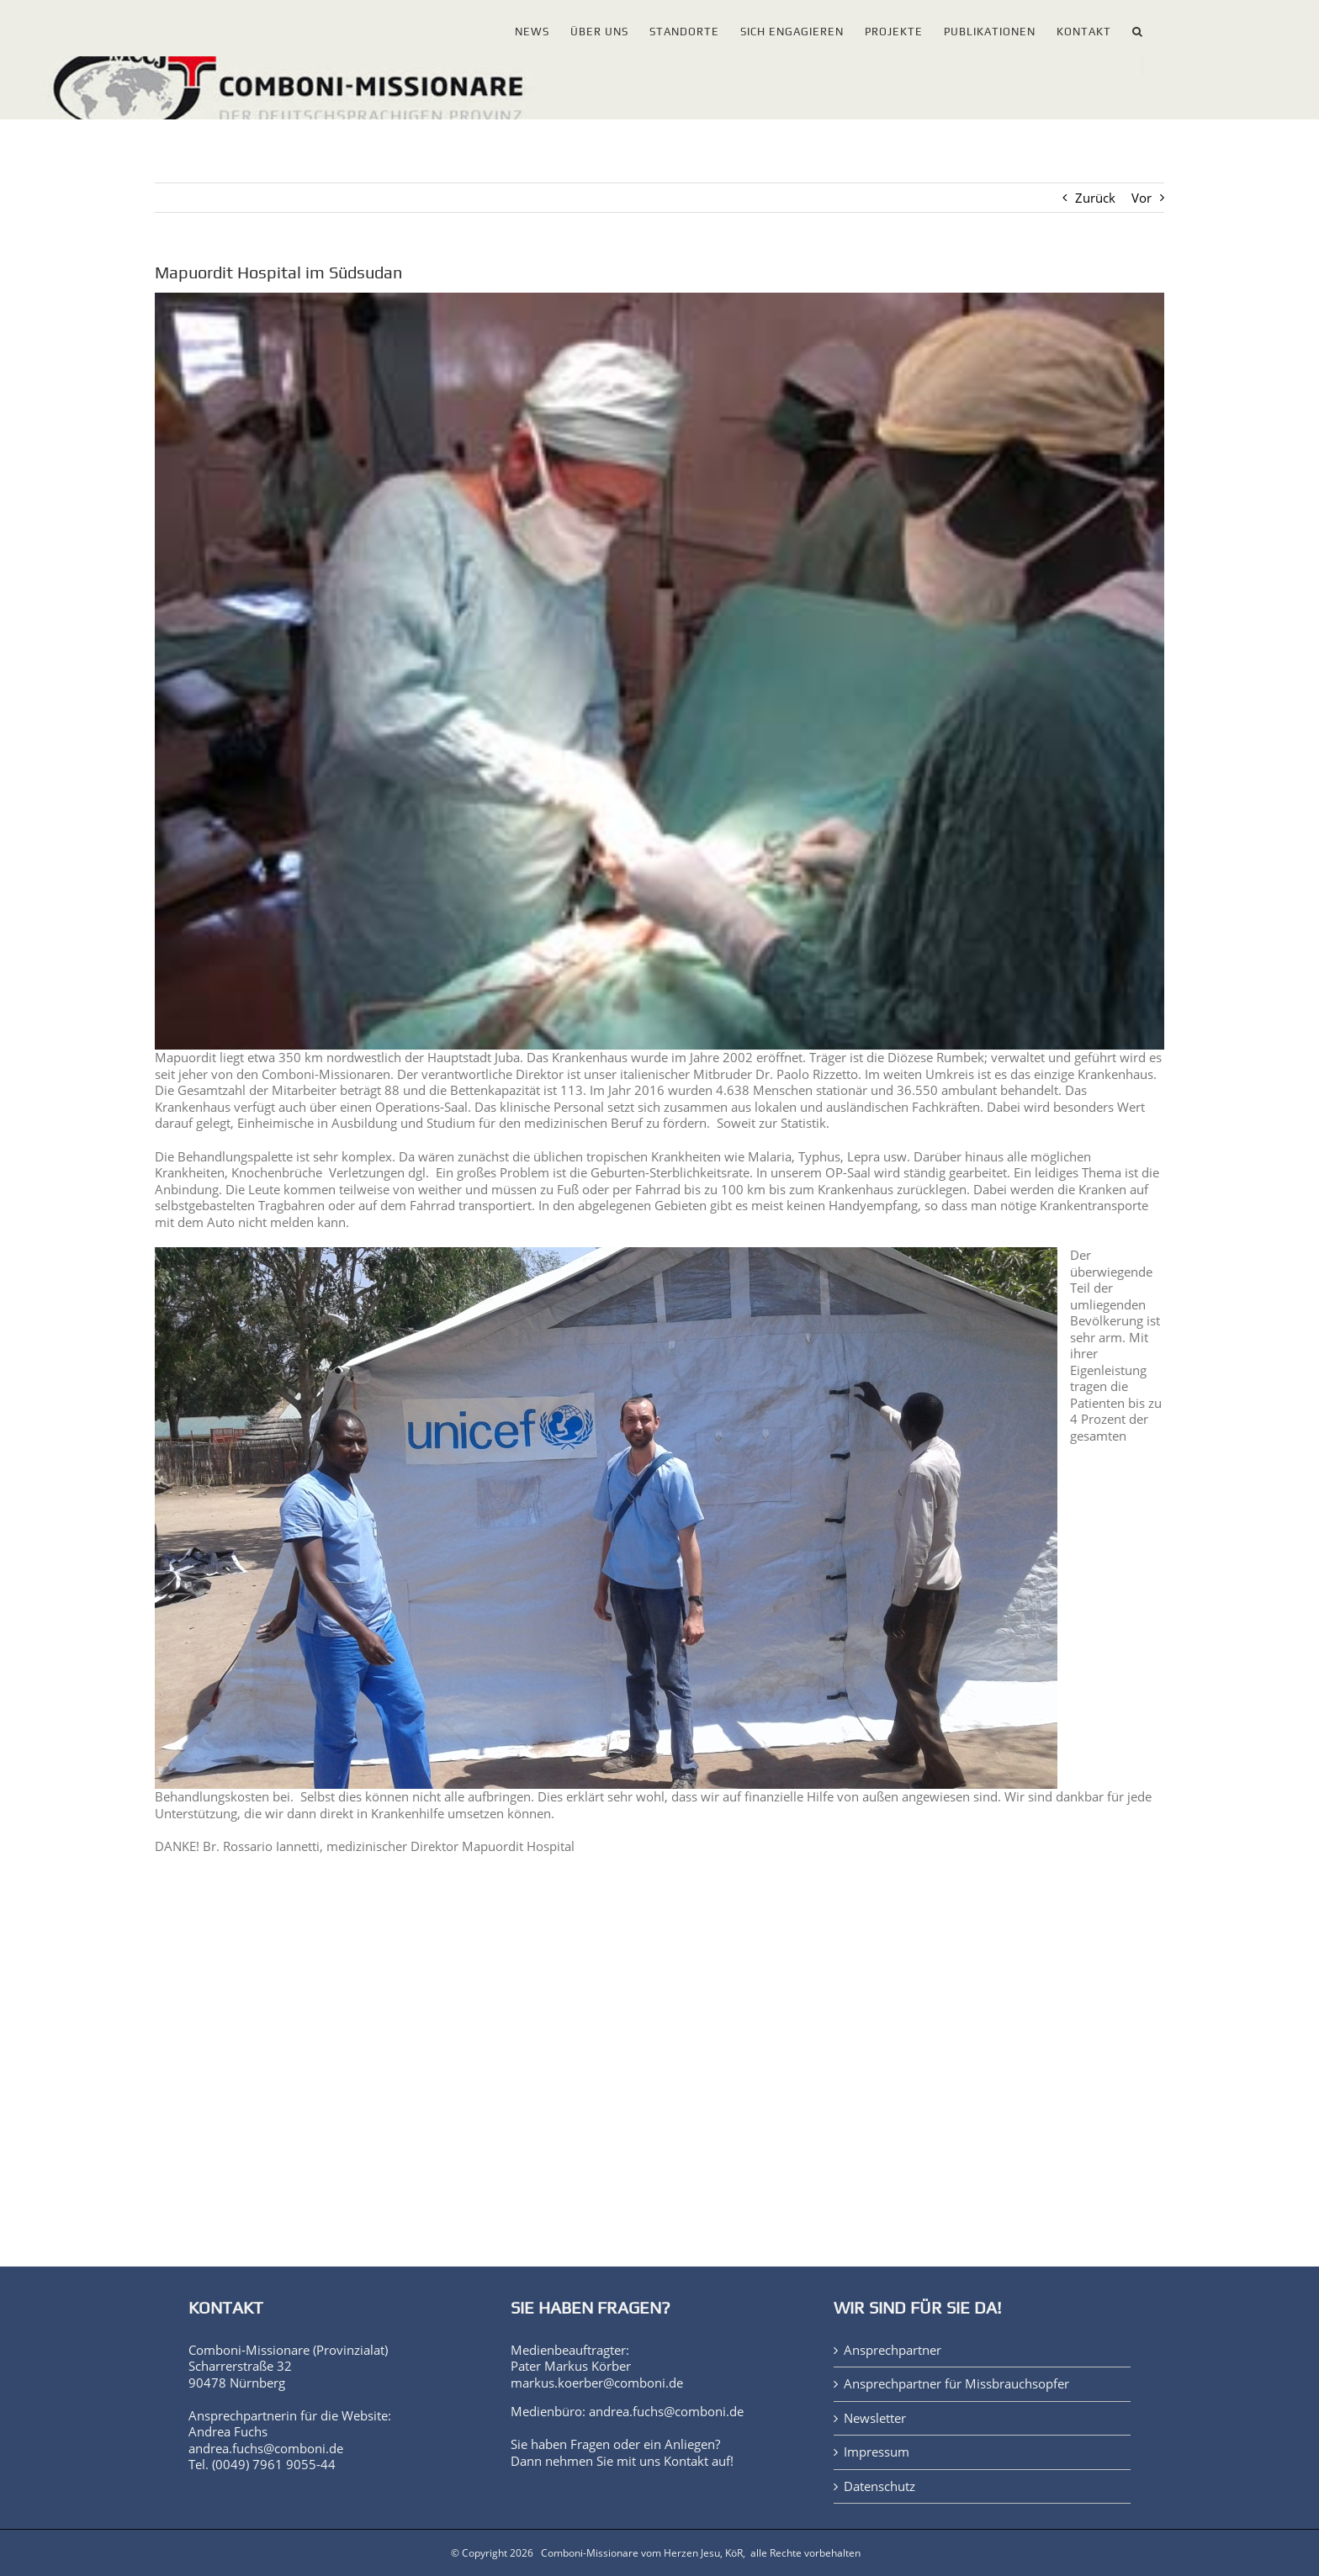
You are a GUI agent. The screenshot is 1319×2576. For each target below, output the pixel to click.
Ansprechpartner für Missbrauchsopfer (956, 2384)
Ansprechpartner (892, 2350)
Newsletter (875, 2418)
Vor (1141, 197)
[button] (1137, 28)
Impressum (876, 2452)
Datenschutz (879, 2486)
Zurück (1095, 197)
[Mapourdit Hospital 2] (659, 671)
